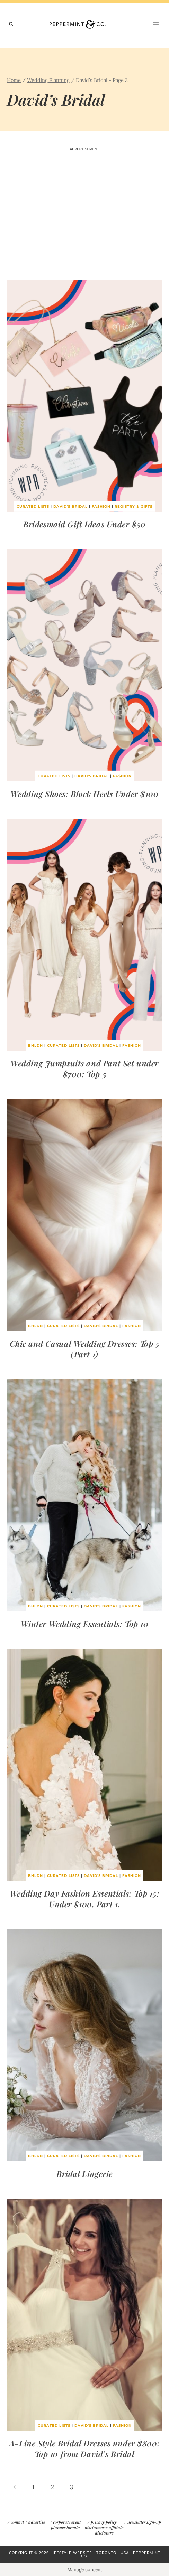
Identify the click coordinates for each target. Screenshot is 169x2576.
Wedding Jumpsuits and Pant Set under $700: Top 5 (84, 1068)
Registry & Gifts (133, 506)
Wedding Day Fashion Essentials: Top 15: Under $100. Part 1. (84, 1898)
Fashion (101, 506)
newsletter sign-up (144, 2522)
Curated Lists (33, 506)
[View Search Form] (11, 24)
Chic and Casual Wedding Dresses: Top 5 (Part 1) (85, 1349)
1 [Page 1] (33, 2487)
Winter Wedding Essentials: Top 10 (85, 1623)
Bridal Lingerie (84, 2173)
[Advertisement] (84, 217)
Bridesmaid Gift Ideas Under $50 (84, 524)
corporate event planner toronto (66, 2524)
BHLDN (35, 1045)
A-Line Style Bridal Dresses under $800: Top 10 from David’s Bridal (84, 2448)
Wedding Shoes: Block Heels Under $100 (84, 793)
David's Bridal (70, 506)
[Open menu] (155, 24)
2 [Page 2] (52, 2487)
